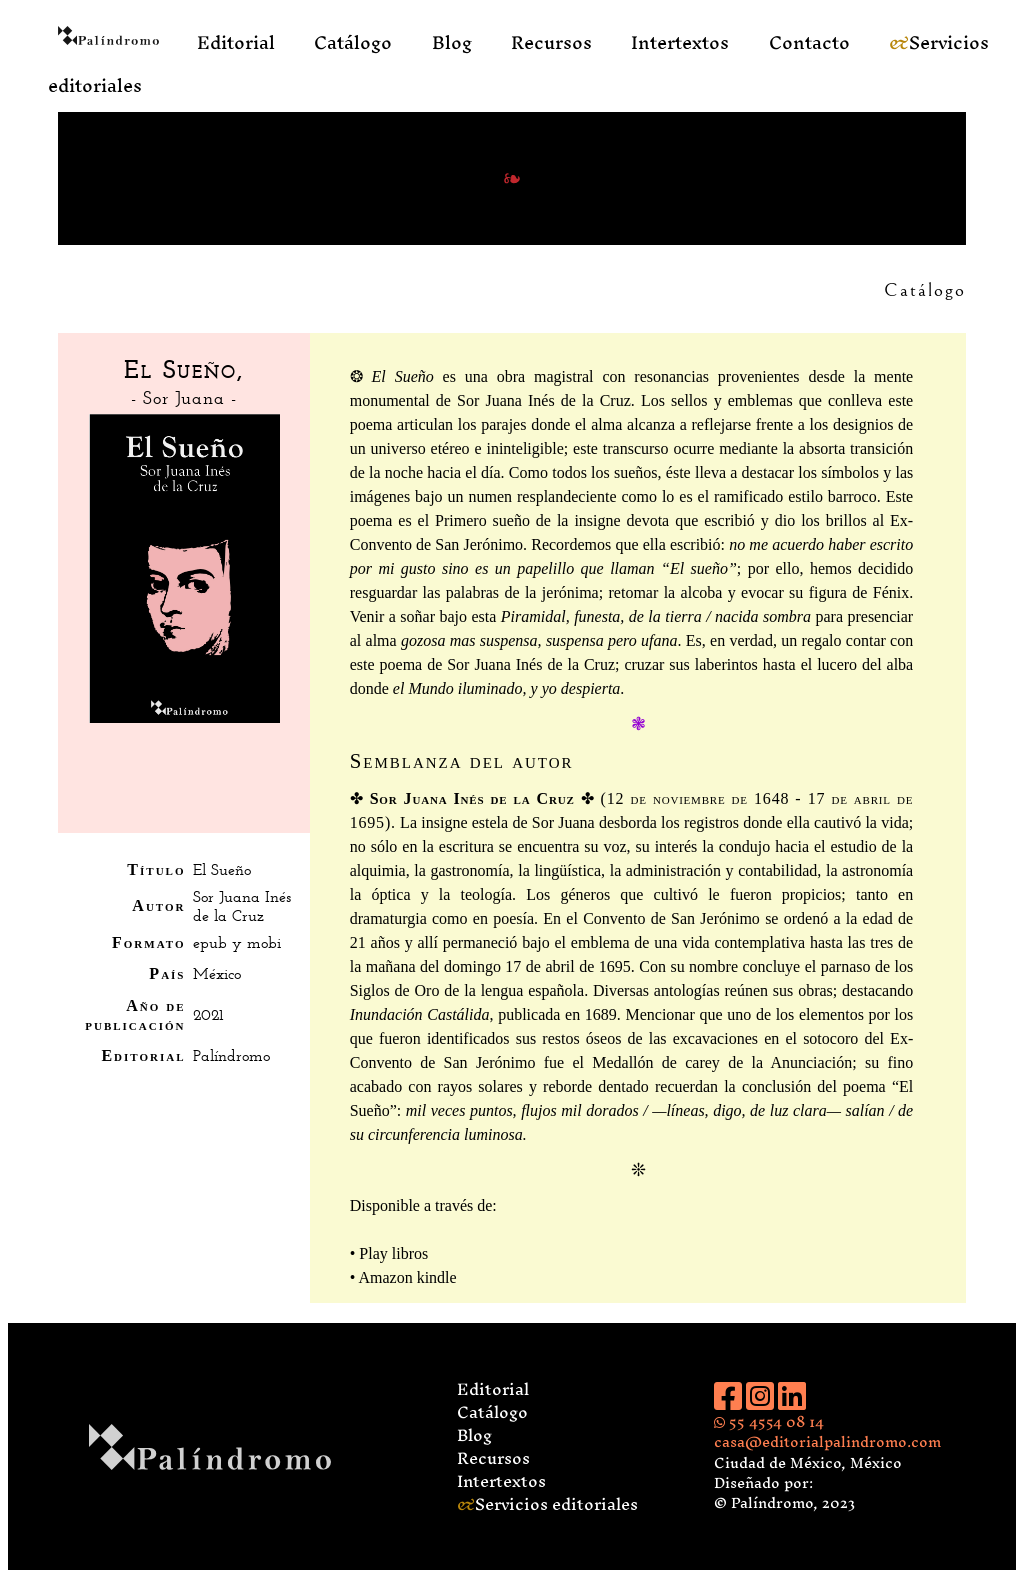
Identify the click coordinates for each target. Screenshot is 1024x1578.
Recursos (551, 42)
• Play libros (389, 1253)
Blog (452, 42)
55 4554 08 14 (769, 1421)
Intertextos (680, 42)
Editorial (236, 42)
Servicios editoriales (547, 1504)
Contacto (809, 42)
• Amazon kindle (403, 1277)
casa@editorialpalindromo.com (827, 1441)
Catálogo (353, 42)
